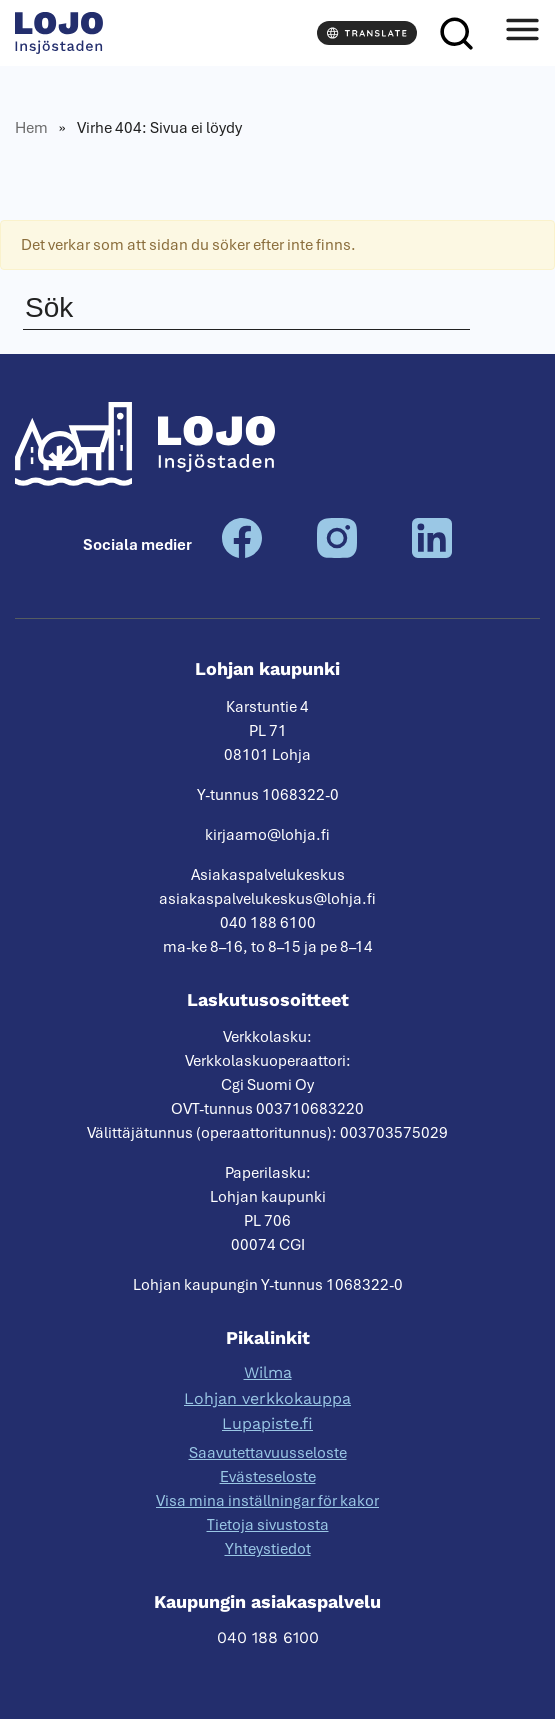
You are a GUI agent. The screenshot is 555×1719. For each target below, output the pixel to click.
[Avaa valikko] (522, 33)
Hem (31, 128)
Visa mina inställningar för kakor (267, 1501)
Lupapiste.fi (267, 1423)
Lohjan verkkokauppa (267, 1398)
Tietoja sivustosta (268, 1525)
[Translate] (367, 33)
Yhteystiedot (268, 1549)
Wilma (268, 1372)
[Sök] (456, 33)
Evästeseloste (268, 1477)
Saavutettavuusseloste (268, 1453)
